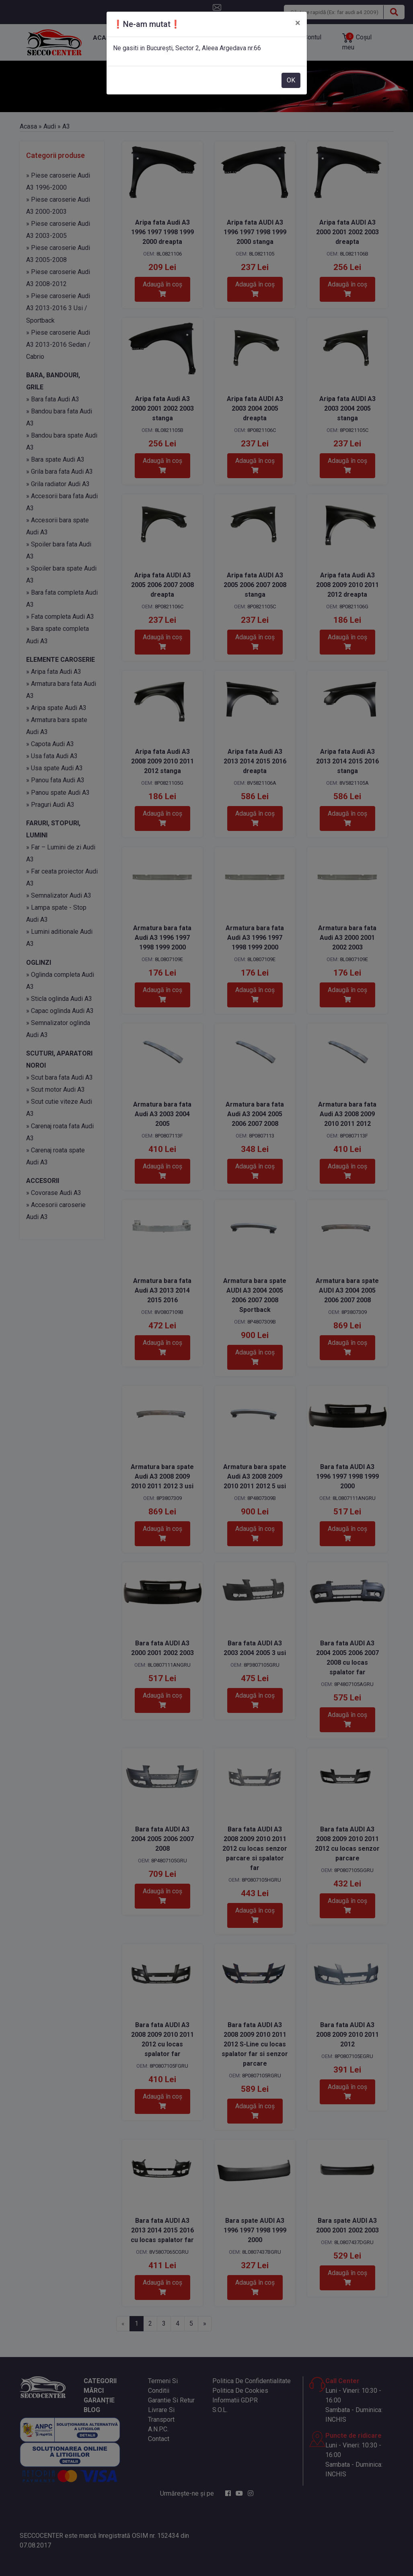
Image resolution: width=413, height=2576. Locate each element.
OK (291, 80)
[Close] (298, 23)
